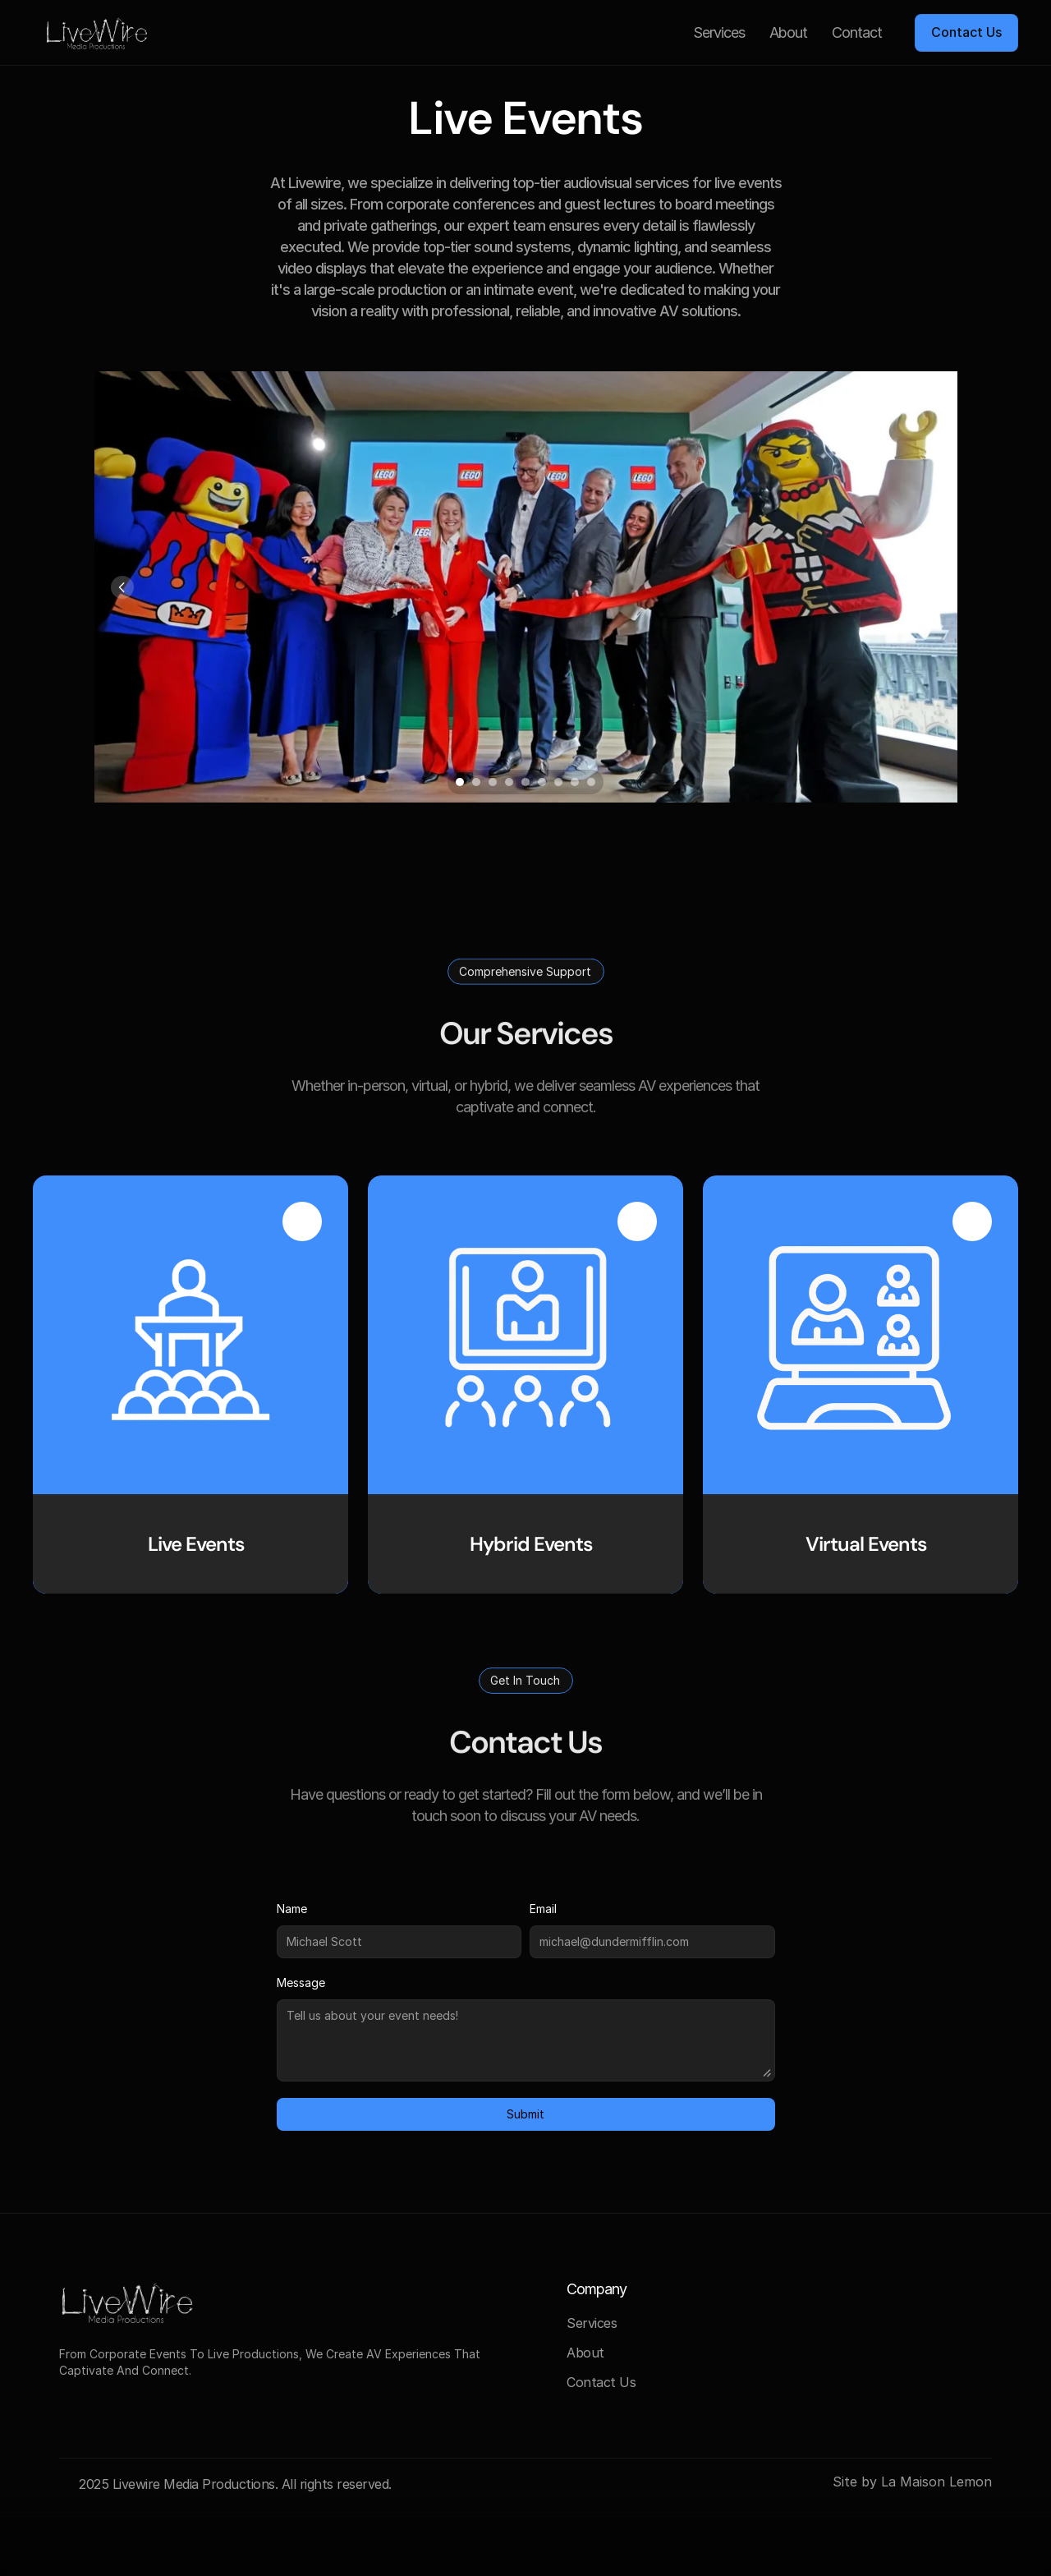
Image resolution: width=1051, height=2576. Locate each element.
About (788, 32)
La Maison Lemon (936, 2481)
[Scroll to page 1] (457, 782)
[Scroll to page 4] (509, 782)
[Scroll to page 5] (525, 782)
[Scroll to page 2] (476, 782)
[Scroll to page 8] (575, 782)
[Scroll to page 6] (542, 782)
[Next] (929, 587)
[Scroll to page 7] (558, 782)
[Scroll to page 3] (492, 782)
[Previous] (122, 587)
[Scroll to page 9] (593, 782)
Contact (857, 32)
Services (719, 32)
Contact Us (601, 2382)
